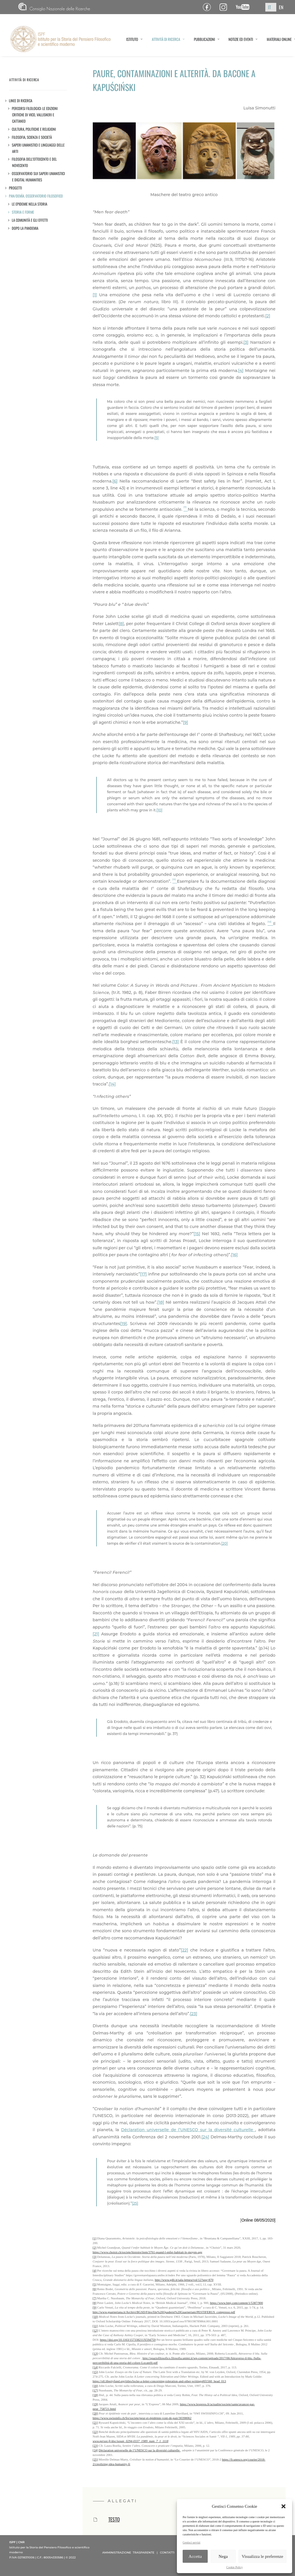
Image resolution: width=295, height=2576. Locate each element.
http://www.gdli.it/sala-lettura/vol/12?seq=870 (184, 2279)
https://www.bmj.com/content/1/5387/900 (236, 2302)
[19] (123, 1323)
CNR (54, 7)
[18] (160, 1302)
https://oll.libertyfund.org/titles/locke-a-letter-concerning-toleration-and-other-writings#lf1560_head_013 (159, 2381)
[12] (95, 2330)
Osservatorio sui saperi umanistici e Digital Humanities (38, 177)
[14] (112, 1084)
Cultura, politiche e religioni (34, 129)
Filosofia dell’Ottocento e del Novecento (34, 162)
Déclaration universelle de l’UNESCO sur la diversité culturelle (188, 2129)
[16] (234, 1254)
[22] (184, 1950)
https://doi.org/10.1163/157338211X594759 (128, 2339)
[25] (135, 2203)
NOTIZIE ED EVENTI (243, 39)
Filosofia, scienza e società (32, 137)
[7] (95, 2298)
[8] (121, 623)
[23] (193, 2013)
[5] (156, 438)
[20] (224, 1543)
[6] (115, 481)
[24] (205, 2137)
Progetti (15, 188)
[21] (96, 1634)
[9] (185, 722)
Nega (223, 2556)
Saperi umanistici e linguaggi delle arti (38, 148)
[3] (245, 342)
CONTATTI (167, 2552)
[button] (283, 2506)
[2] (267, 315)
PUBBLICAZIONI (207, 39)
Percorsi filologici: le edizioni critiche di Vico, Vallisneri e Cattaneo (35, 115)
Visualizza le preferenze (262, 2556)
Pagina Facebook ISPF (209, 7)
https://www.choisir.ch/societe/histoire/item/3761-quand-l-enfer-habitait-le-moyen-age (147, 2252)
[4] (240, 370)
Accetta (195, 2556)
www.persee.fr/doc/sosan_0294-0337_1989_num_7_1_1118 (131, 2441)
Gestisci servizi (191, 2542)
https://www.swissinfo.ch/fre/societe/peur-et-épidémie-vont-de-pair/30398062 (142, 2418)
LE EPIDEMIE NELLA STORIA (29, 204)
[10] (159, 810)
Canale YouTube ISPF (245, 7)
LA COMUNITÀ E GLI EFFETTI (30, 220)
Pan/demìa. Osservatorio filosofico (36, 196)
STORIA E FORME (23, 212)
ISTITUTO (134, 39)
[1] (95, 294)
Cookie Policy (234, 2567)
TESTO (114, 2519)
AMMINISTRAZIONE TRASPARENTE (128, 2552)
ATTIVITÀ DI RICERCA (168, 39)
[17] (143, 1274)
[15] (197, 1233)
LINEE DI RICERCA (20, 100)
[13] (175, 1041)
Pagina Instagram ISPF (225, 7)
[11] (95, 2326)
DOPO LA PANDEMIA (25, 228)
